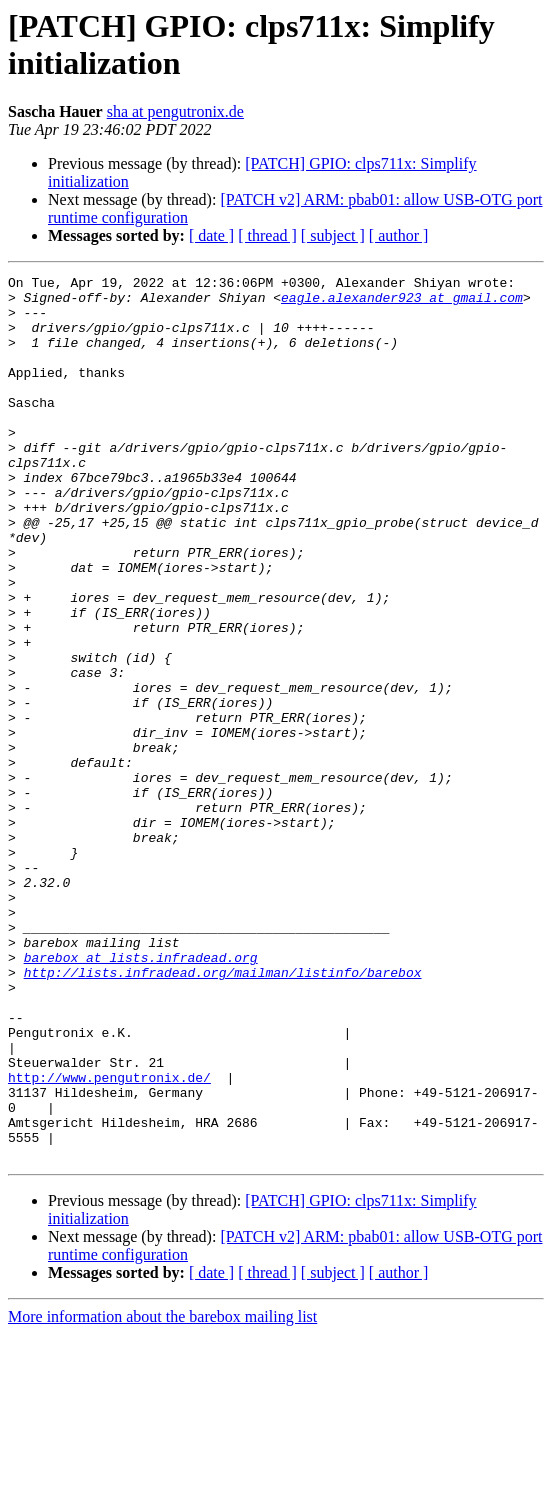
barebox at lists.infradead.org (141, 1095)
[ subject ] (333, 235)
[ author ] (399, 235)
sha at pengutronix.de (175, 111)
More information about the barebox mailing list (162, 1493)
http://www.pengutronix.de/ (109, 1239)
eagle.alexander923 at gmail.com (402, 303)
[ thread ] (267, 235)
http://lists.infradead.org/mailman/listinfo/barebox (223, 1113)
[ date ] (211, 235)
